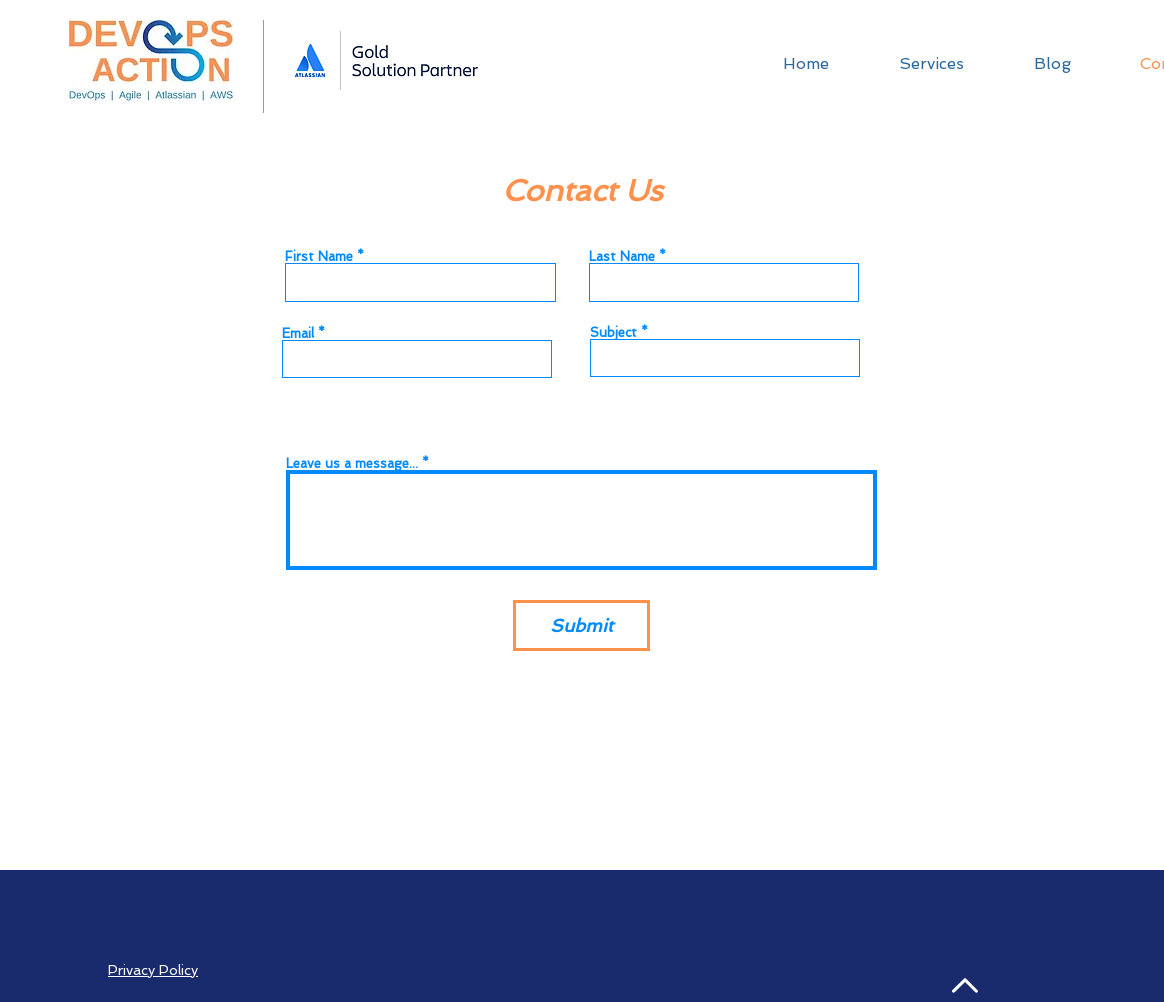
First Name (319, 256)
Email (298, 333)
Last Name (622, 256)
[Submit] (581, 625)
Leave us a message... (352, 463)
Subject (613, 332)
